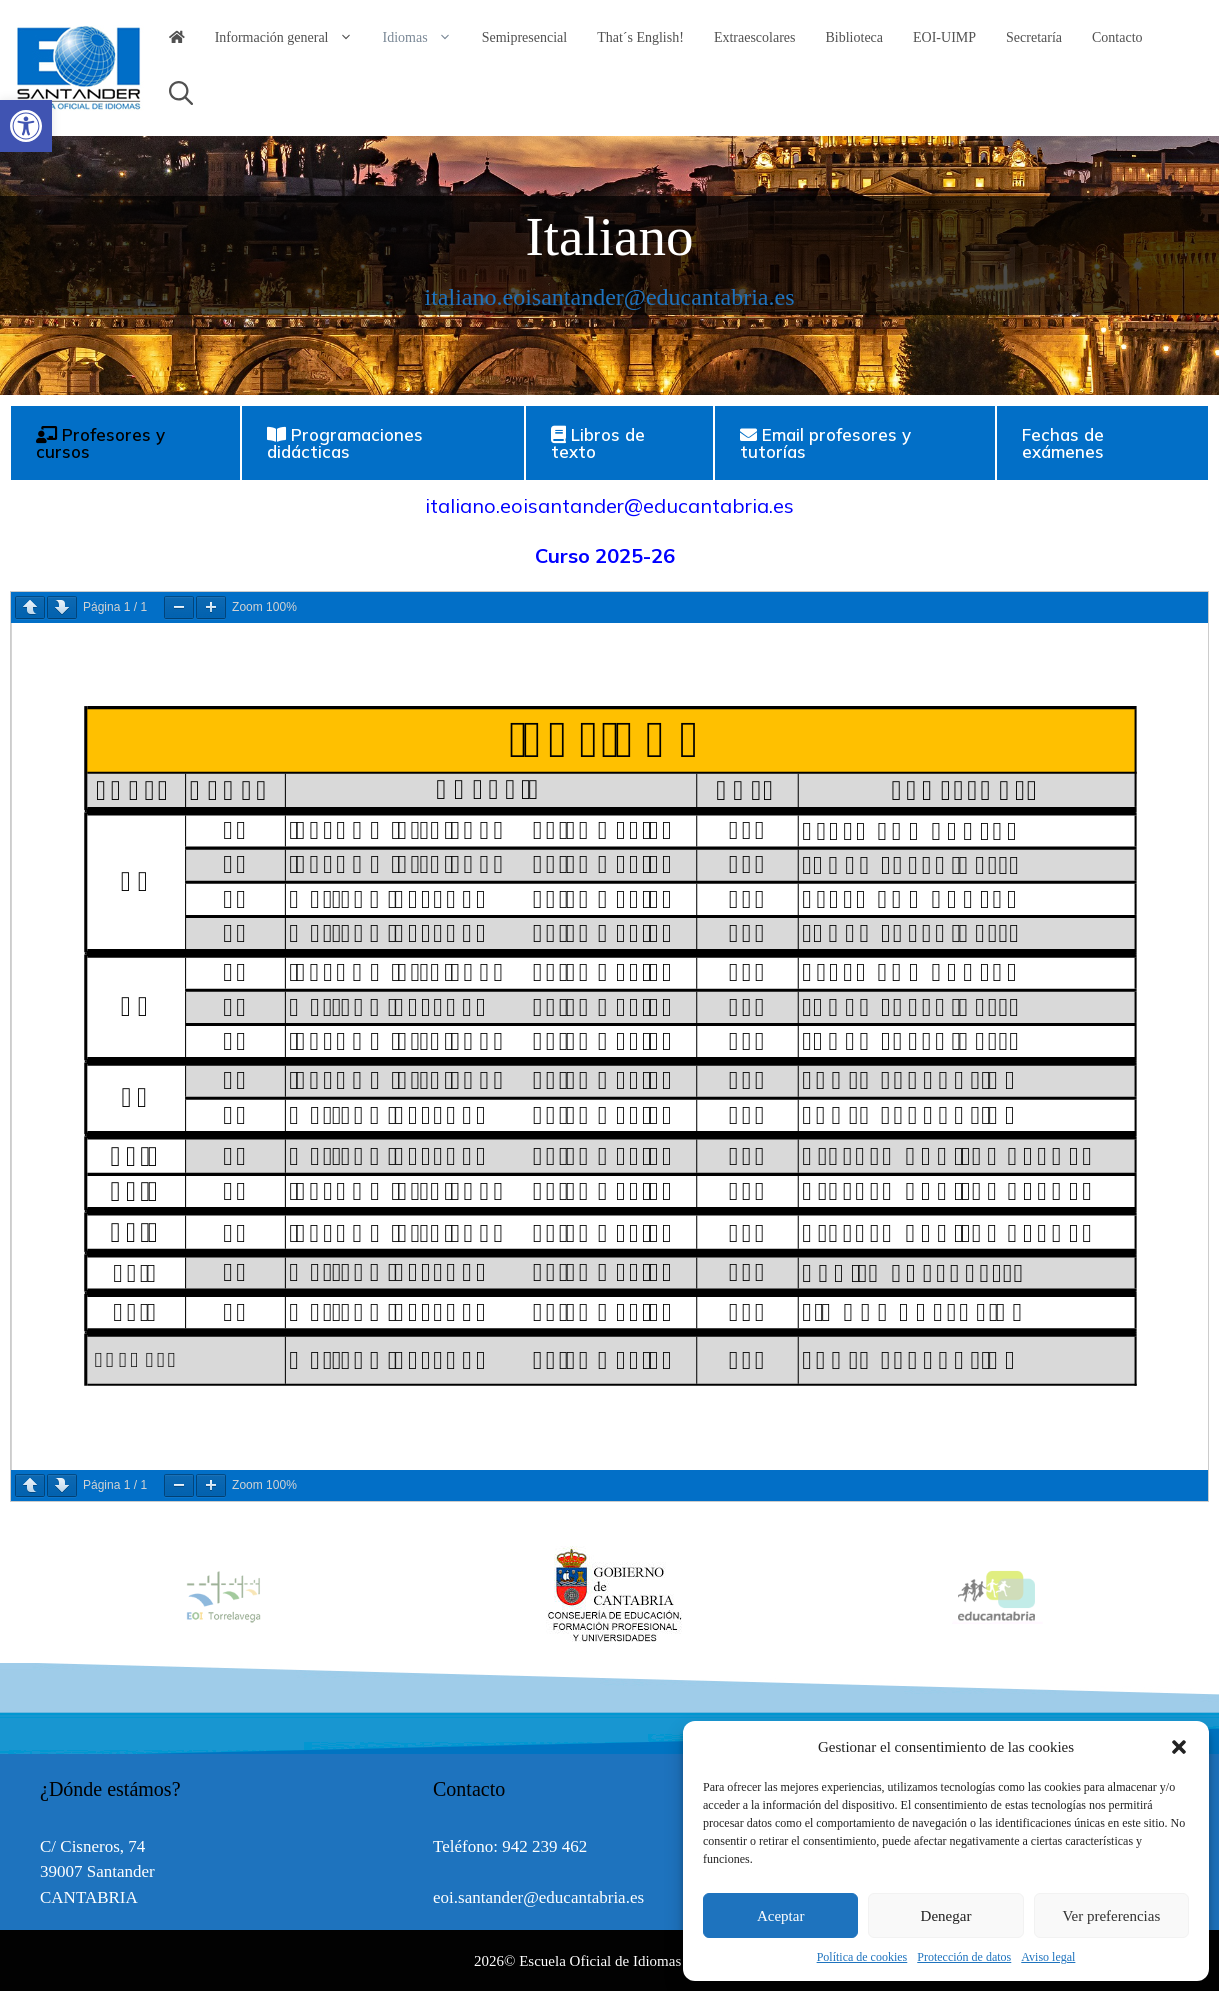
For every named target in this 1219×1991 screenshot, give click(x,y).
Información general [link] (291, 38)
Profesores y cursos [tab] (100, 443)
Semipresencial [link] (525, 37)
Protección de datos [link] (964, 1957)
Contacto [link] (1117, 37)
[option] (610, 1596)
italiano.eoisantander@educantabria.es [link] (610, 297)
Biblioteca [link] (855, 37)
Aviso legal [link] (1048, 1957)
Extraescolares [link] (755, 37)
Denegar (946, 1916)
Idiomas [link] (425, 38)
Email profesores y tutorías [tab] (825, 443)
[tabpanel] (609, 992)
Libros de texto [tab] (598, 443)
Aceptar (780, 1916)
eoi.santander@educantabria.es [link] (538, 1897)
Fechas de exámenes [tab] (1063, 443)
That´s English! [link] (640, 37)
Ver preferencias (1111, 1916)
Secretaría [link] (1034, 37)
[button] (1179, 1747)
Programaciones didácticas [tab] (345, 443)
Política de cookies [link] (862, 1957)
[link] (26, 126)
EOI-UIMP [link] (944, 37)
